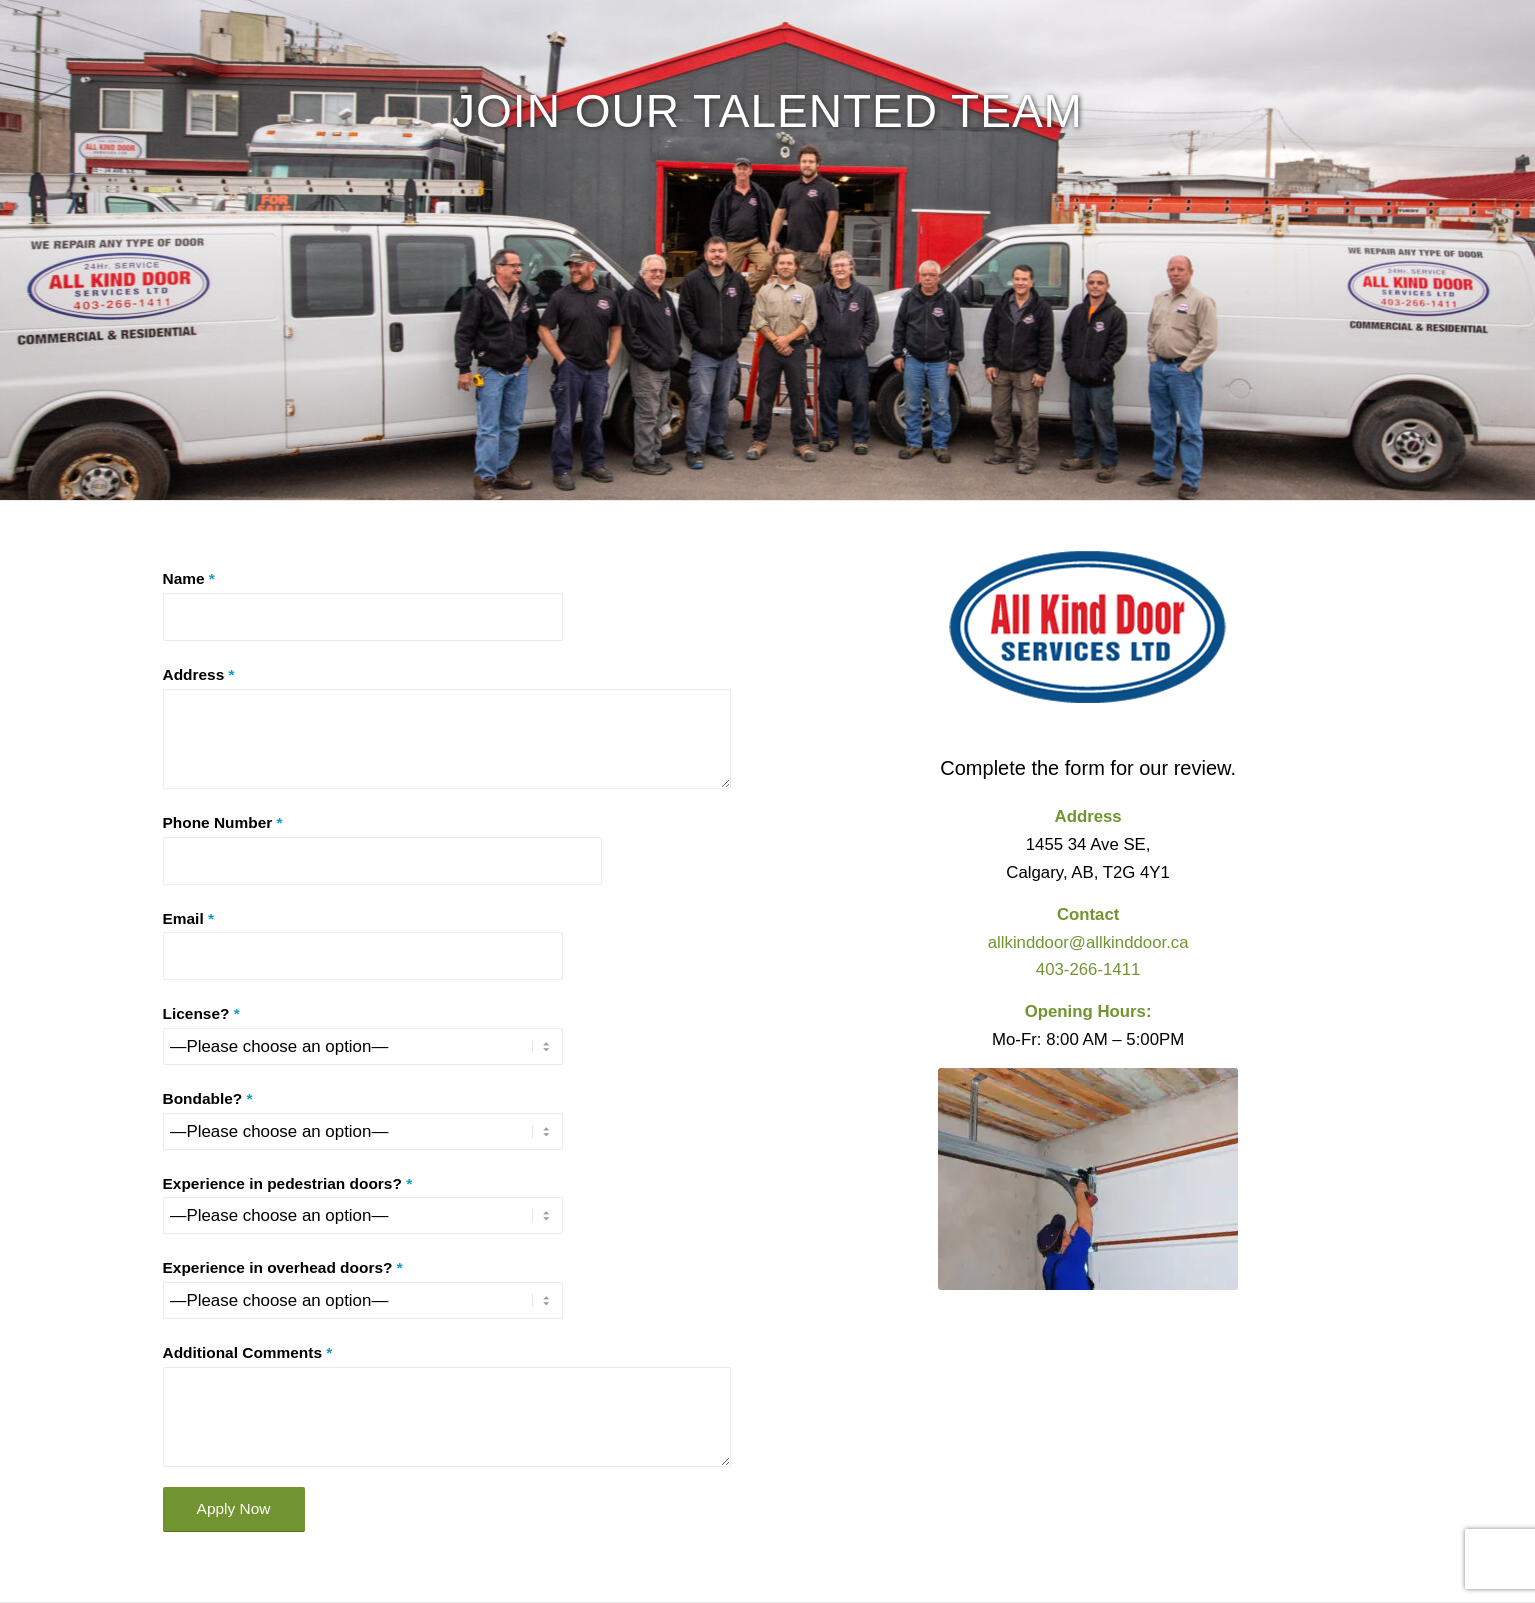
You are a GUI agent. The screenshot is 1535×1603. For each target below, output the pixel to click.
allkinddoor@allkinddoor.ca (1088, 942)
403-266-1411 (1088, 969)
